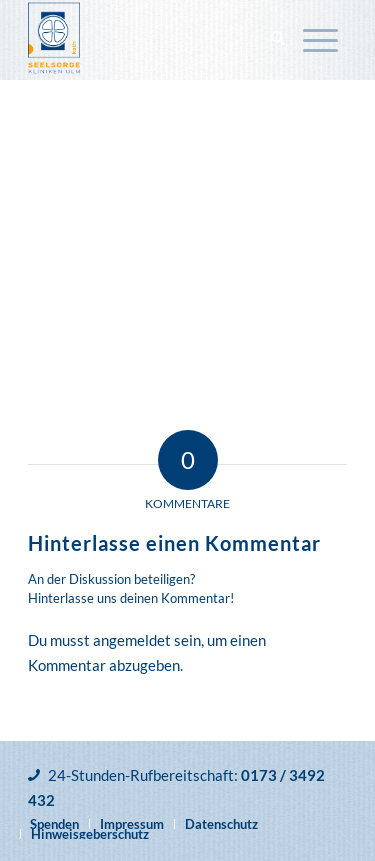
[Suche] (278, 40)
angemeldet (132, 640)
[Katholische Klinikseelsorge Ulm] (155, 40)
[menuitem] (278, 40)
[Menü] (320, 40)
